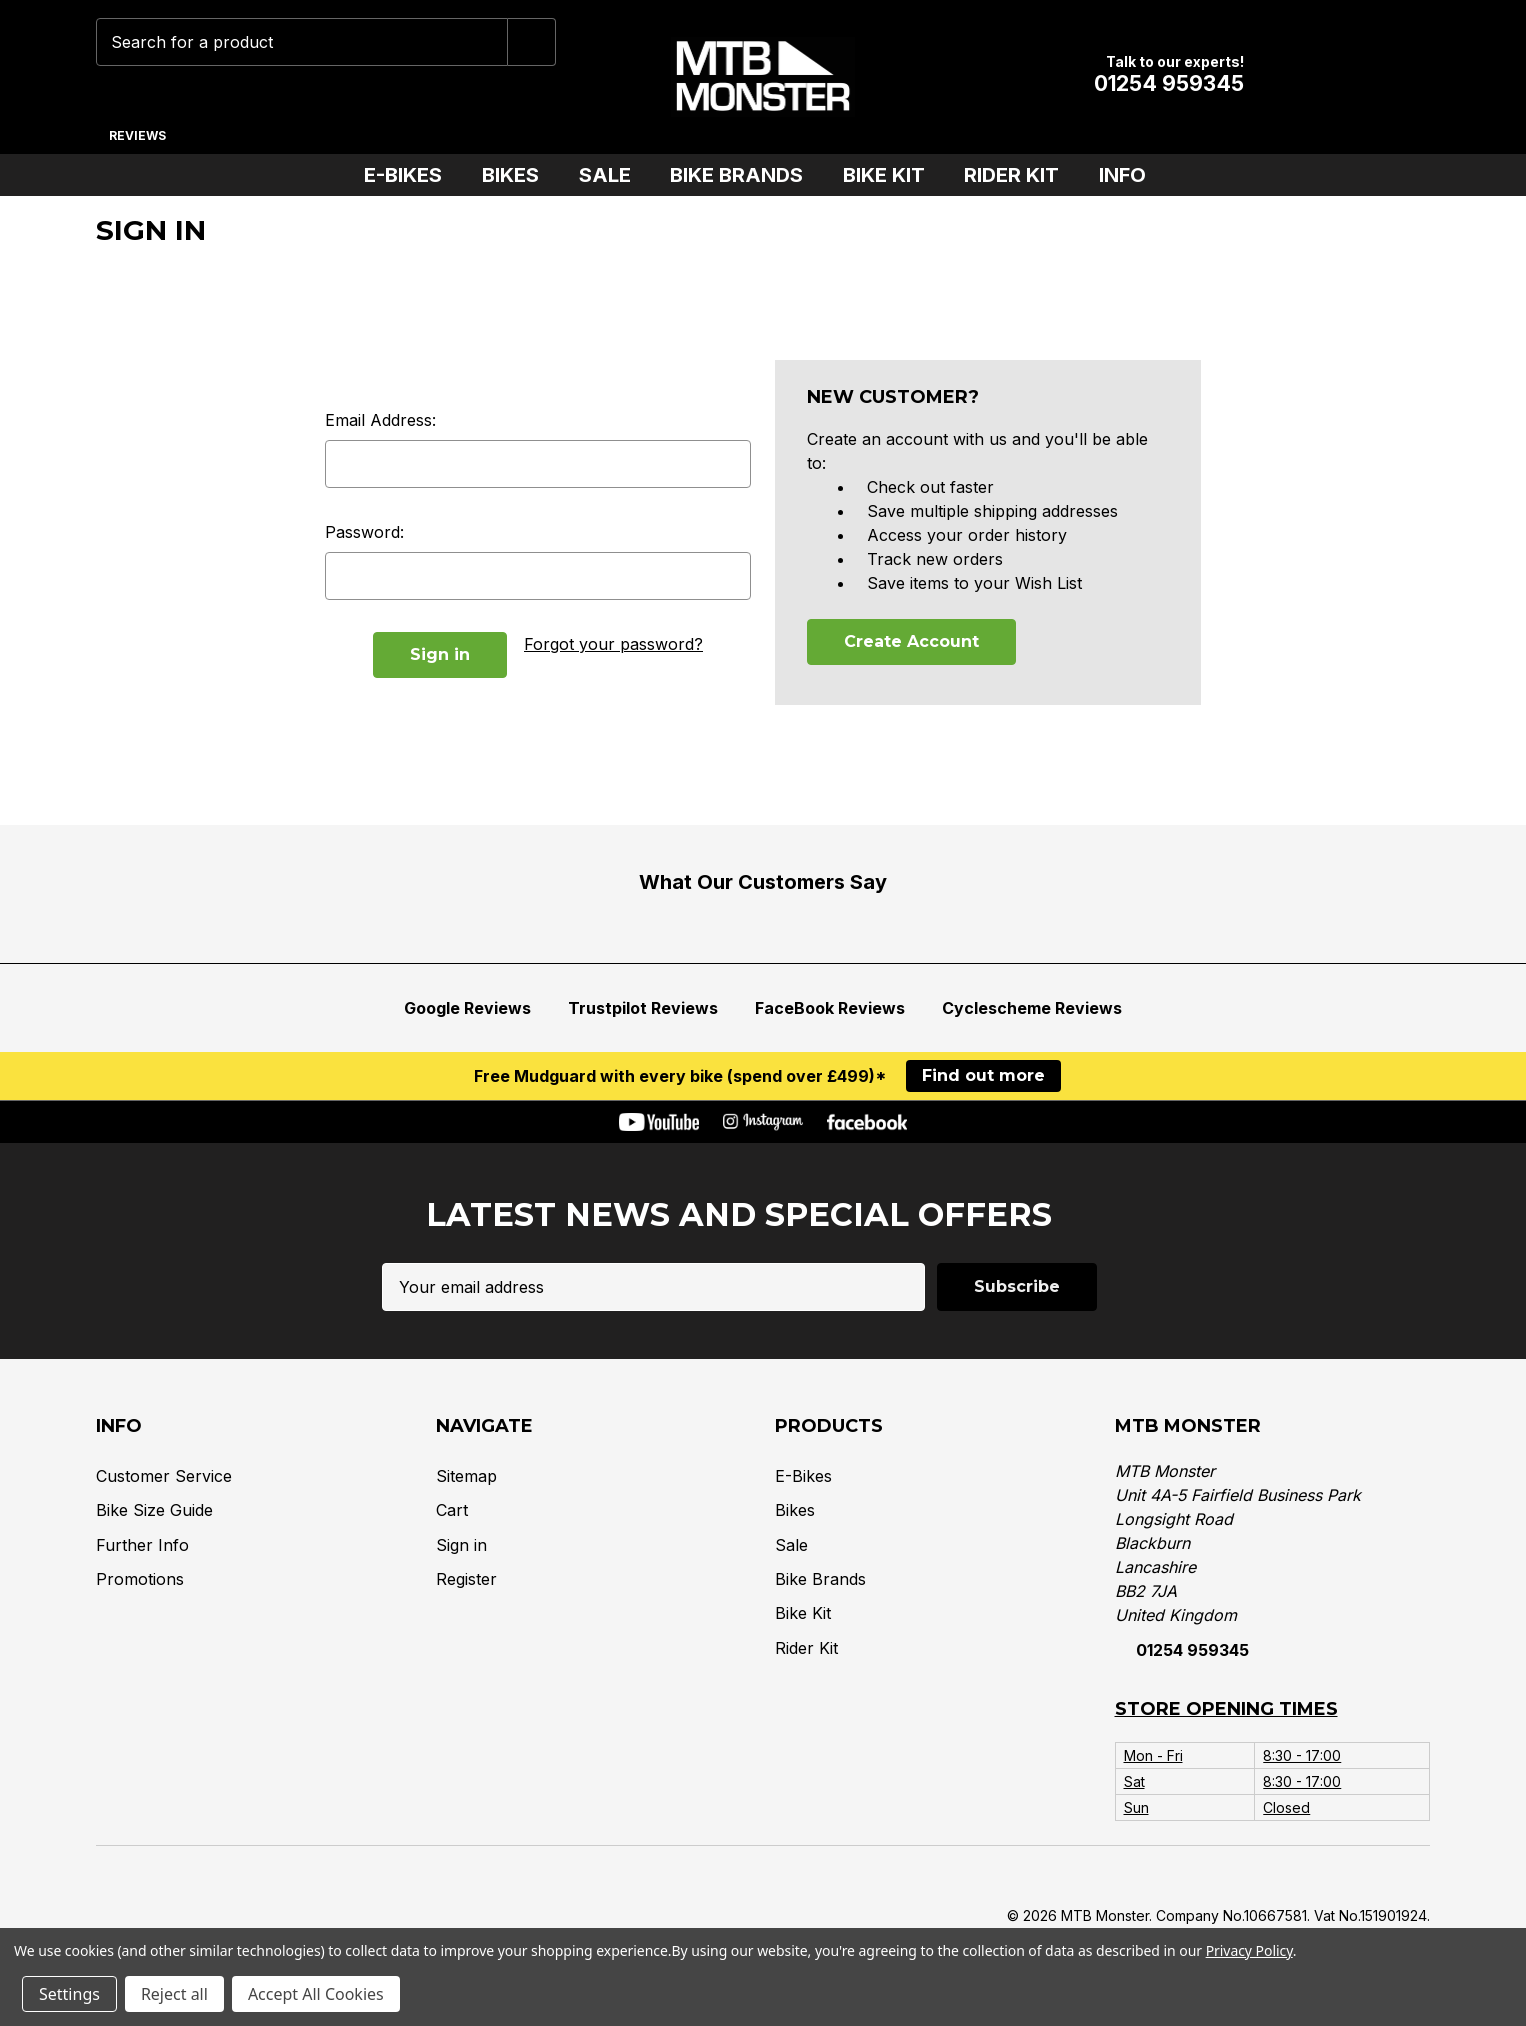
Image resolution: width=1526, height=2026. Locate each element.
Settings (69, 1994)
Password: (364, 532)
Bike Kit (892, 175)
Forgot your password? (613, 644)
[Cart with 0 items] (1401, 77)
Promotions (140, 1579)
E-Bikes (411, 175)
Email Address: (380, 420)
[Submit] (532, 42)
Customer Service (164, 1476)
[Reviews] (137, 128)
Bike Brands (744, 175)
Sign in (461, 1544)
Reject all (174, 1994)
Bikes (518, 175)
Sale (613, 175)
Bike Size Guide (154, 1510)
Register (466, 1579)
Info (1130, 175)
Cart (452, 1510)
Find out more (983, 1075)
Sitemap (466, 1476)
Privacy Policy (1249, 1950)
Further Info (142, 1544)
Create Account (911, 641)
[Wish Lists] (1277, 77)
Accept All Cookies (316, 1994)
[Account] (1339, 77)
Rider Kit (1019, 175)
